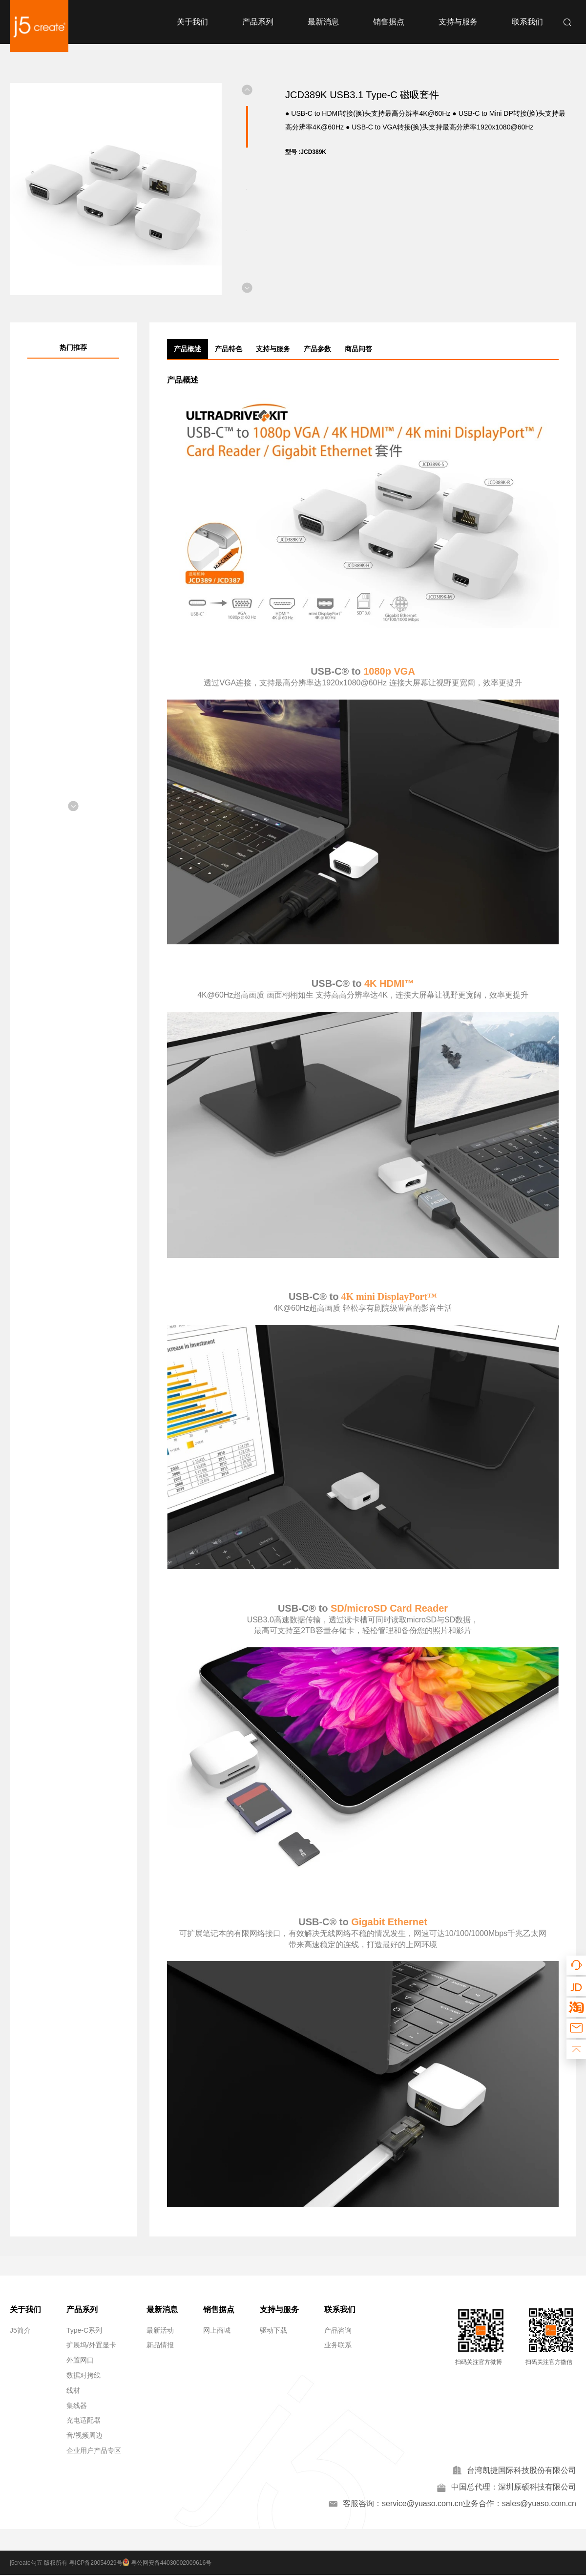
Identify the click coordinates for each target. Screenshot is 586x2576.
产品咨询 (338, 2330)
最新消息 (323, 22)
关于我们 (192, 22)
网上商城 (216, 2330)
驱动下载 (273, 2330)
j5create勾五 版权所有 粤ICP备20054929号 (66, 2563)
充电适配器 (83, 2420)
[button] (247, 90)
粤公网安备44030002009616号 (169, 2563)
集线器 (76, 2405)
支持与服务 (458, 22)
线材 (73, 2390)
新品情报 (160, 2345)
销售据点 (388, 22)
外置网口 (80, 2360)
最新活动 (160, 2330)
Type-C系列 (84, 2330)
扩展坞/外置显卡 (91, 2345)
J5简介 (20, 2330)
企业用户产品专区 (93, 2450)
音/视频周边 (84, 2435)
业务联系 (338, 2345)
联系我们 (527, 22)
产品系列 (257, 22)
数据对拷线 (83, 2375)
